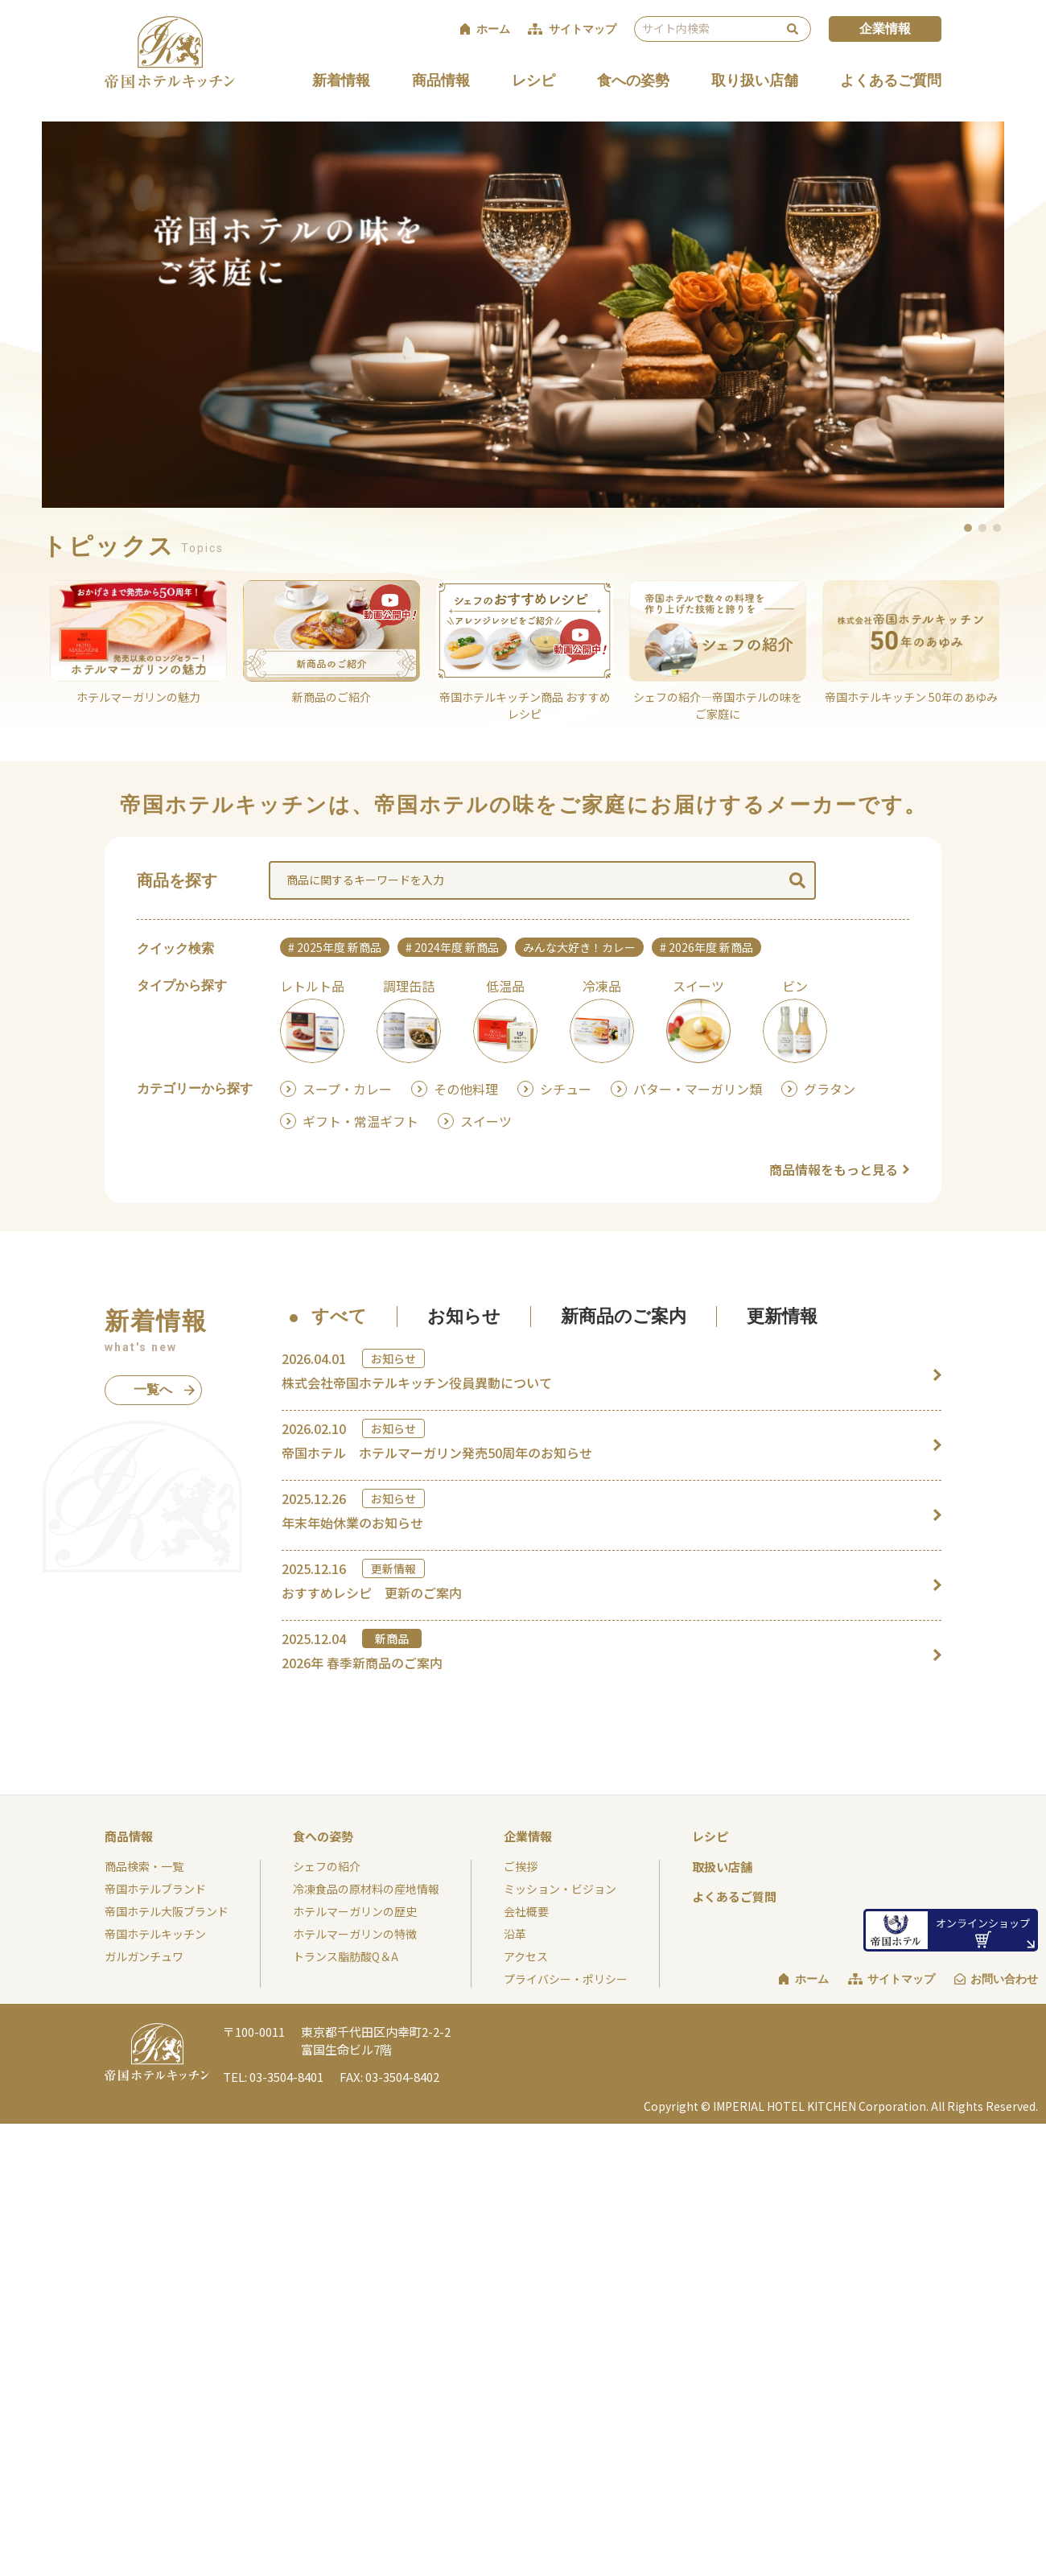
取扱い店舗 (722, 1866)
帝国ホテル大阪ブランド (167, 1911)
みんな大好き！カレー (579, 947)
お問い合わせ (1004, 1978)
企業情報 (885, 28)
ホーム (812, 1978)
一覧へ (161, 1394)
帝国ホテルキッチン (155, 1934)
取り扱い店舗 (754, 80)
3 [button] (998, 528)
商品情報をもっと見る (833, 1169)
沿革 (515, 1934)
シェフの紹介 (326, 1866)
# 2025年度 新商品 (334, 947)
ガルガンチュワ (144, 1956)
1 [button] (969, 528)
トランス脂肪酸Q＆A (345, 1956)
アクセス (526, 1956)
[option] (523, 315)
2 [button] (983, 528)
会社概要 (526, 1911)
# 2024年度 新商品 (452, 947)
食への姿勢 (633, 80)
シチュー (565, 1088)
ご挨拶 (520, 1866)
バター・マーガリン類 (697, 1088)
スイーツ (486, 1121)
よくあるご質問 (890, 80)
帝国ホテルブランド (155, 1889)
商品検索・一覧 (144, 1866)
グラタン (829, 1088)
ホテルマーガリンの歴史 (355, 1911)
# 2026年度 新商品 (706, 947)
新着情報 (341, 80)
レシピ (533, 80)
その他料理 (466, 1088)
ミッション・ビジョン (560, 1889)
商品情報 (441, 80)
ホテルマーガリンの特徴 (355, 1934)
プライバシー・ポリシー (566, 1979)
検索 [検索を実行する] (792, 29)
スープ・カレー (347, 1088)
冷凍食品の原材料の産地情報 (366, 1889)
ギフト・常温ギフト (360, 1121)
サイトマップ (901, 1978)
